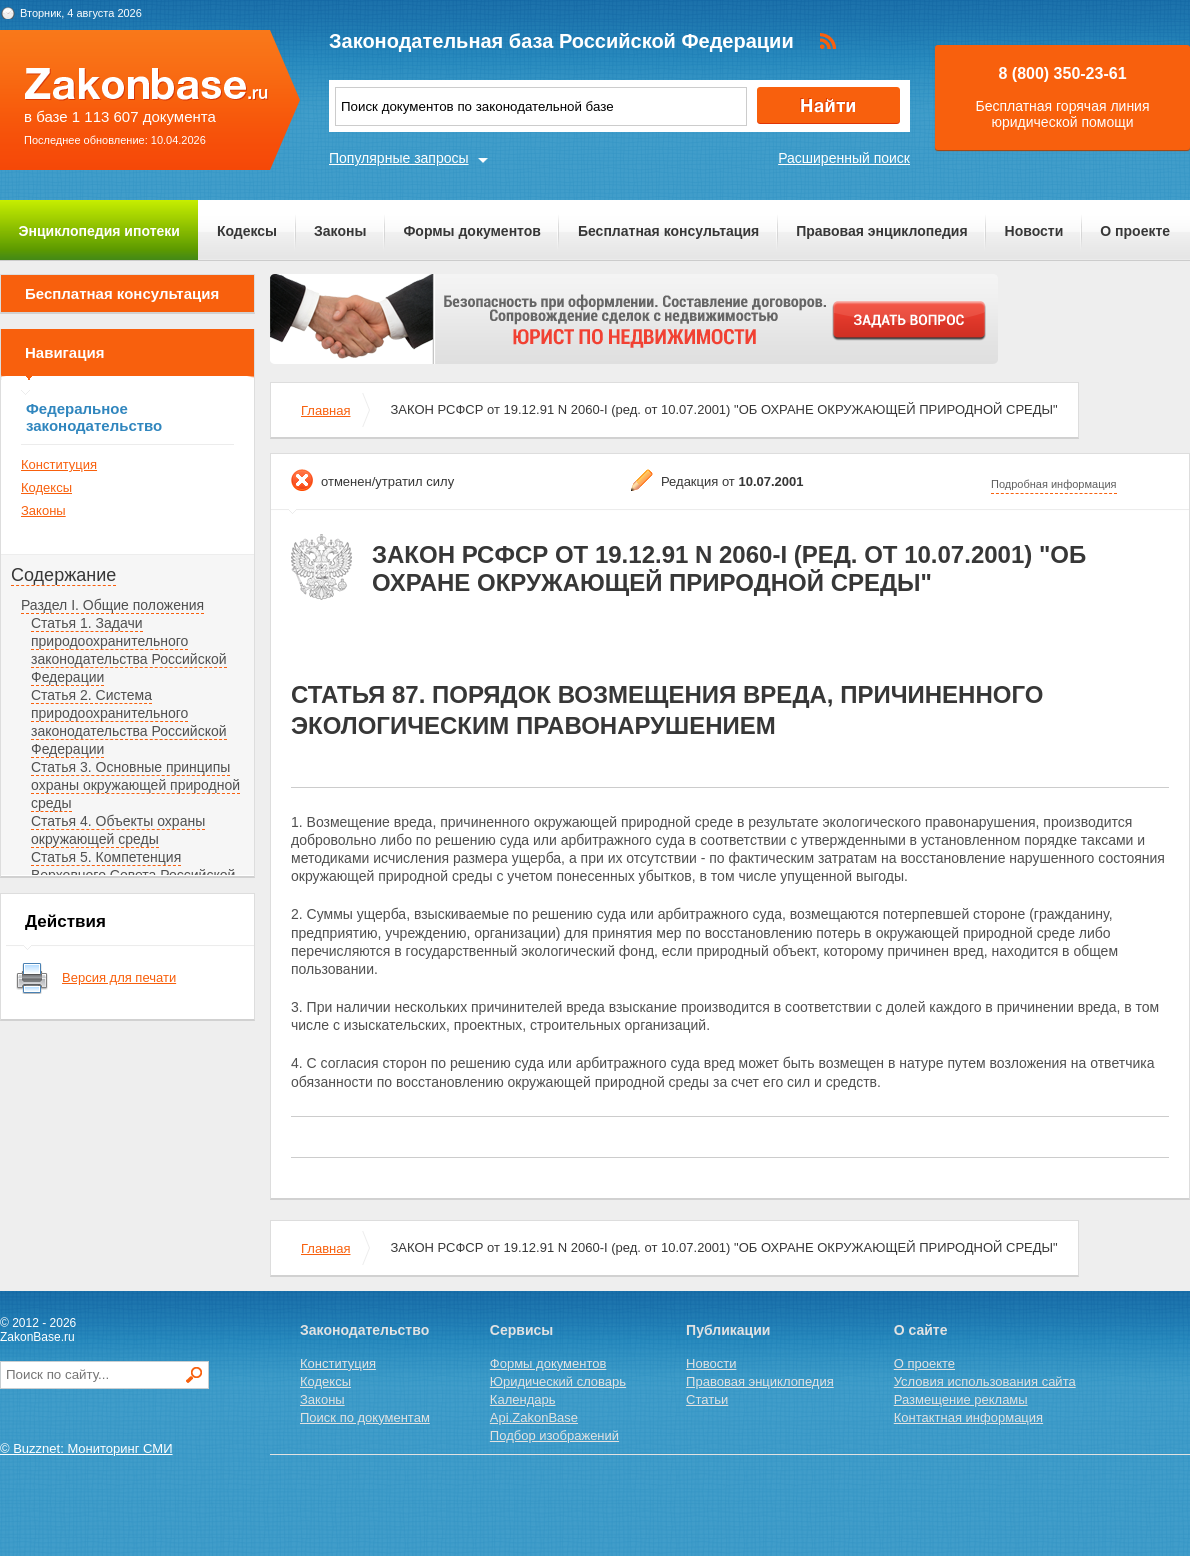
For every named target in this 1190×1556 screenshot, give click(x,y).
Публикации (728, 1330)
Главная (325, 410)
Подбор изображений (554, 1435)
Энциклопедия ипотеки (99, 231)
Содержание (63, 575)
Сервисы (521, 1330)
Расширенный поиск (844, 158)
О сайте (921, 1330)
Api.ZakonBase (534, 1417)
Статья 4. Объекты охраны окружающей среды (118, 830)
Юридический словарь (558, 1381)
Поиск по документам (365, 1417)
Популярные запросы (399, 158)
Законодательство (364, 1330)
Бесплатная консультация (668, 231)
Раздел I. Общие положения (112, 605)
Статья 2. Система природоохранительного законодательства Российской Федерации (129, 722)
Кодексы (247, 231)
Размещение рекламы (961, 1399)
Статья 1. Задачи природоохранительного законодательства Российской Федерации (129, 650)
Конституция (59, 464)
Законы (340, 231)
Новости (1034, 231)
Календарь (523, 1399)
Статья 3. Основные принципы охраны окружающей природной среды (135, 785)
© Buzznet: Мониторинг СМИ (86, 1448)
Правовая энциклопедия (881, 231)
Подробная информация (1054, 484)
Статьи (707, 1399)
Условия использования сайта (985, 1381)
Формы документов (472, 231)
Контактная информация (968, 1417)
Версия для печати (119, 977)
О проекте (1135, 231)
